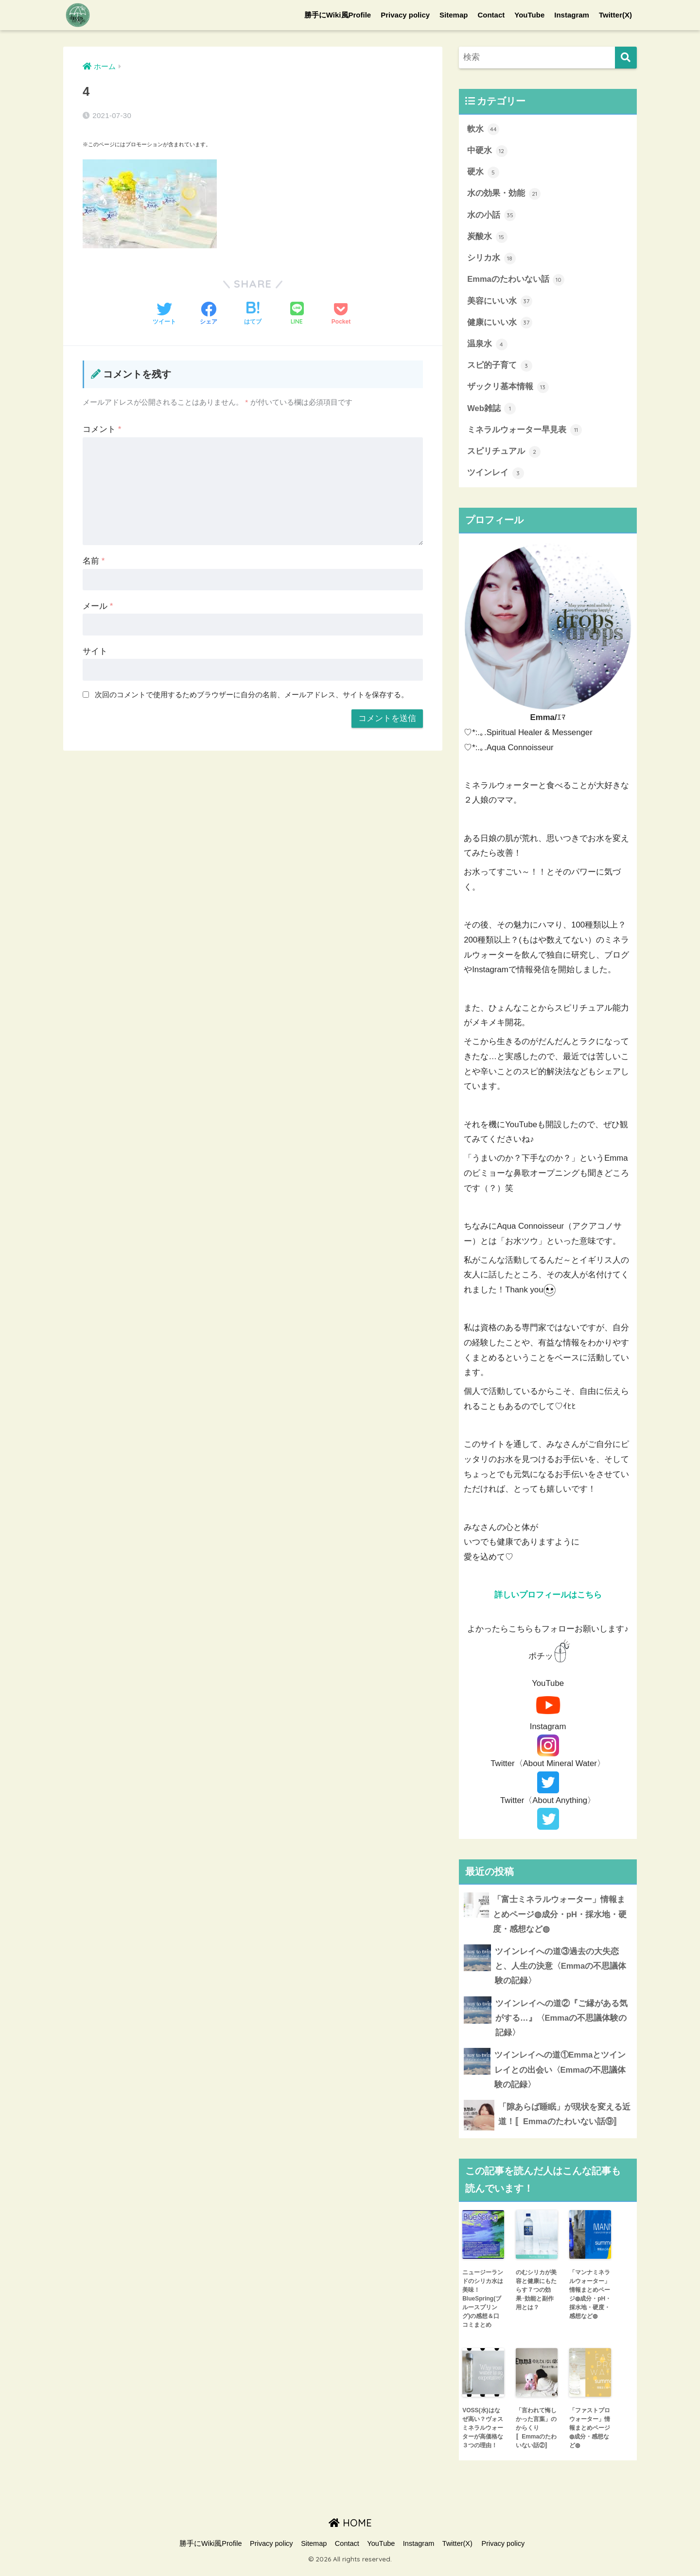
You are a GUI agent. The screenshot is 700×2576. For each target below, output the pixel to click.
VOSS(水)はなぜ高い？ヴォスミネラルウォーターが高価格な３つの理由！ (482, 2435)
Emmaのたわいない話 (516, 281)
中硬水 (487, 151)
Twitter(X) (615, 15)
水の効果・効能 (504, 194)
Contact (491, 15)
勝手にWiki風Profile (337, 15)
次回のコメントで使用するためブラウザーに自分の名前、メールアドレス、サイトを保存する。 (251, 694)
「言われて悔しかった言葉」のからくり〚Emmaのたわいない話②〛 (536, 2435)
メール (98, 606)
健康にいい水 (499, 325)
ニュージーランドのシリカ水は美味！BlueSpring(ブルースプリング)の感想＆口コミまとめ (482, 2305)
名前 (94, 561)
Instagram (571, 15)
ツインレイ (495, 477)
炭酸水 (487, 238)
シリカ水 (491, 260)
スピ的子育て (499, 368)
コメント (102, 429)
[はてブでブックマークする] (253, 314)
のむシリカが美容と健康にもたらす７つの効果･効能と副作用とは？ (536, 2297)
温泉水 (487, 346)
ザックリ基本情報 (508, 390)
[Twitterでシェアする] (164, 314)
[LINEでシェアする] (297, 314)
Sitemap (453, 15)
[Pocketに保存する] (341, 314)
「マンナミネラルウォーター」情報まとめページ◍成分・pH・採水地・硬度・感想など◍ (590, 2301)
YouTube (529, 15)
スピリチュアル (504, 455)
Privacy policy (405, 15)
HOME (350, 2530)
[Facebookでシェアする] (208, 314)
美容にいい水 (499, 303)
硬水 (483, 173)
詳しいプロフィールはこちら (548, 1598)
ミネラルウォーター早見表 (524, 433)
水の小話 (491, 216)
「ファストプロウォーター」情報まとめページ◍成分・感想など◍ (589, 2435)
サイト (95, 651)
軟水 (483, 129)
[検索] (626, 58)
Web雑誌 (491, 411)
